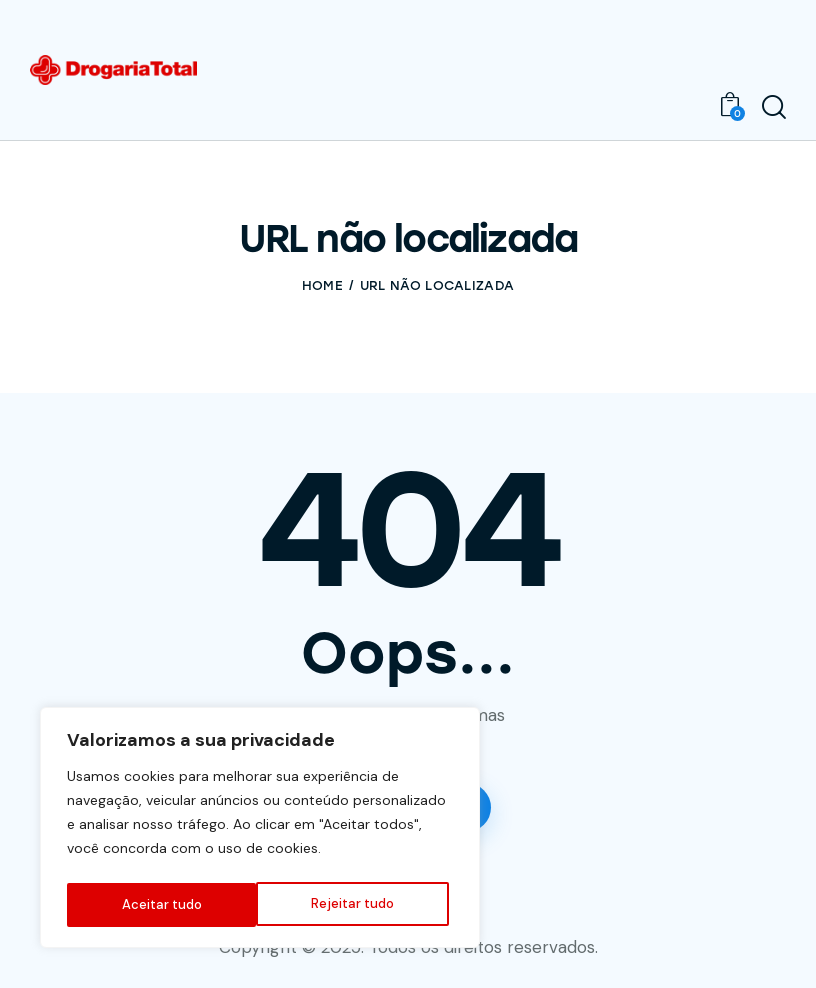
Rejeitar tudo (162, 905)
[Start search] (774, 107)
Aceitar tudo (359, 905)
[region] (260, 831)
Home (322, 285)
